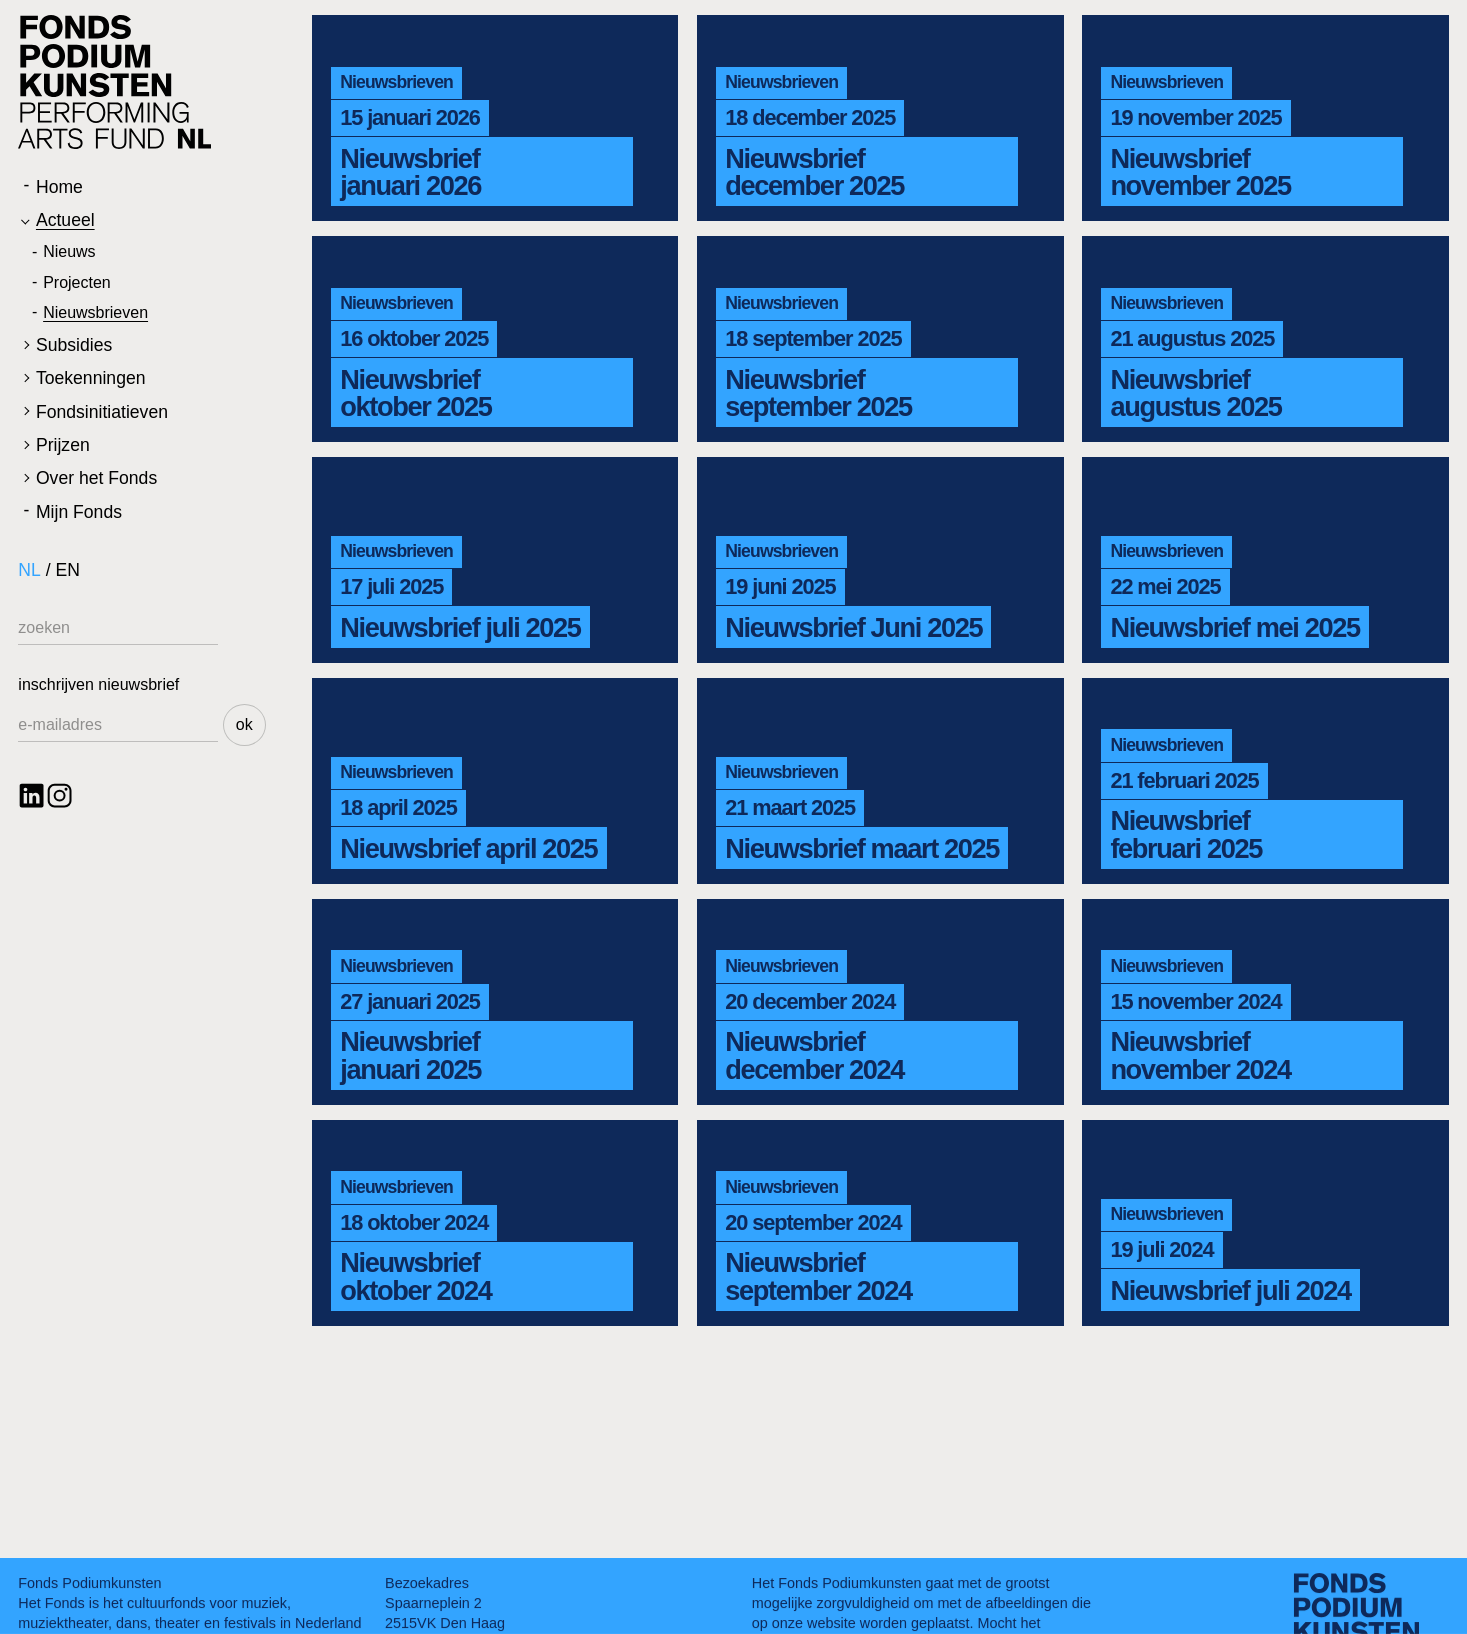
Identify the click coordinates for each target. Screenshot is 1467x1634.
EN (68, 570)
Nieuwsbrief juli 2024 (1230, 1290)
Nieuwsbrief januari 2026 (410, 172)
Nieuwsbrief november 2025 (1200, 172)
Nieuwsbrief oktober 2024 (415, 1276)
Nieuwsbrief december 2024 (814, 1055)
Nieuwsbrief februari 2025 (1186, 834)
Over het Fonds (96, 478)
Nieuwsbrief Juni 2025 (853, 627)
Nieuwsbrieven (95, 312)
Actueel (65, 220)
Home (59, 187)
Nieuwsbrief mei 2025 (1234, 627)
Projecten (77, 282)
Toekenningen (91, 378)
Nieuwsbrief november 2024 (1200, 1055)
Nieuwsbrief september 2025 (818, 393)
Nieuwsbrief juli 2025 (460, 627)
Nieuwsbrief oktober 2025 (415, 393)
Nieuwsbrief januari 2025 (410, 1055)
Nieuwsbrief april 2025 (468, 848)
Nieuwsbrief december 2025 (814, 172)
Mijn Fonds (79, 512)
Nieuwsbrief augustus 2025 (1195, 393)
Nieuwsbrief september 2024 (818, 1276)
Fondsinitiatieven (102, 412)
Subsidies (74, 345)
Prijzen (63, 445)
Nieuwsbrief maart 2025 (862, 848)
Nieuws (69, 251)
